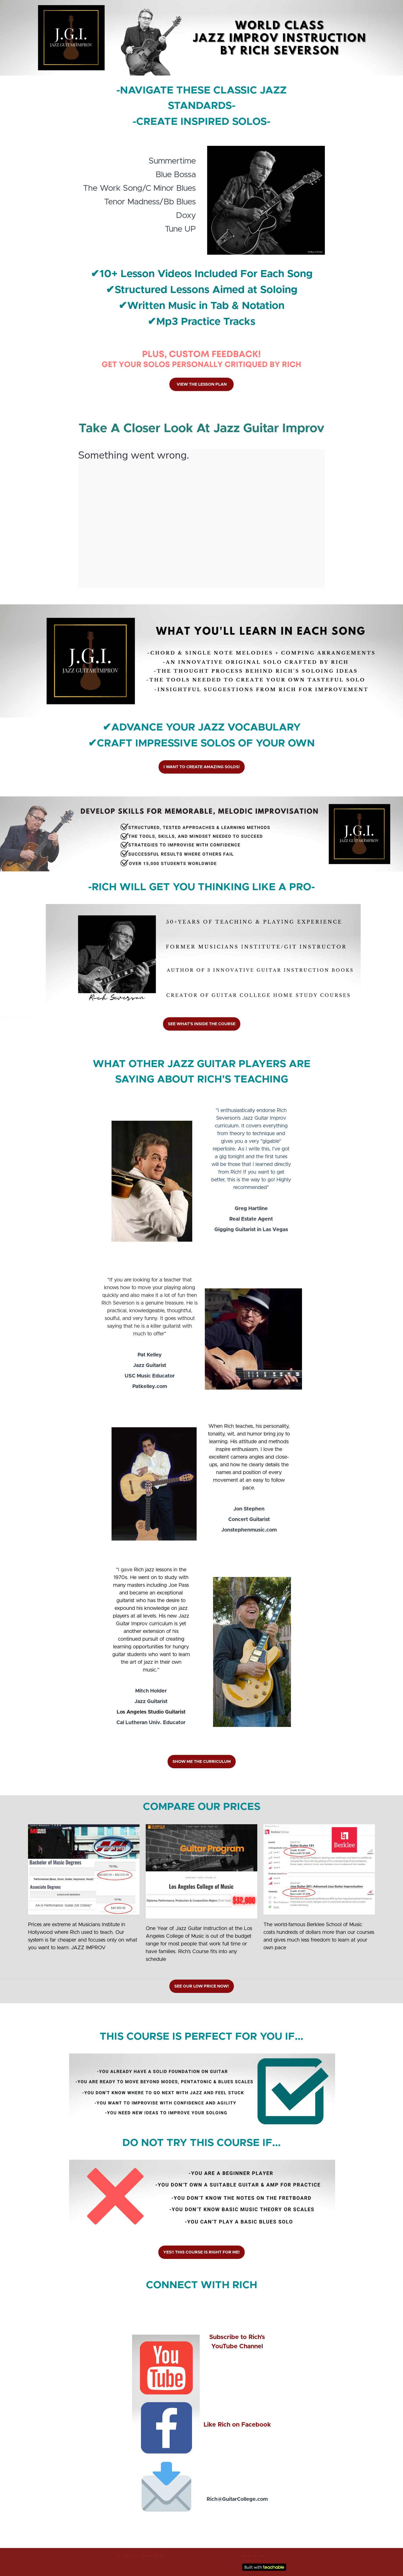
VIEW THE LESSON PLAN (202, 384)
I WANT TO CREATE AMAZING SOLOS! (201, 767)
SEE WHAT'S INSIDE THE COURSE (201, 1024)
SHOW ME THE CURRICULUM (201, 1762)
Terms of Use (253, 2556)
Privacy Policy (253, 2561)
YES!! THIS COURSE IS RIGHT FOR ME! (201, 2252)
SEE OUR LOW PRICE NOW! (201, 1986)
